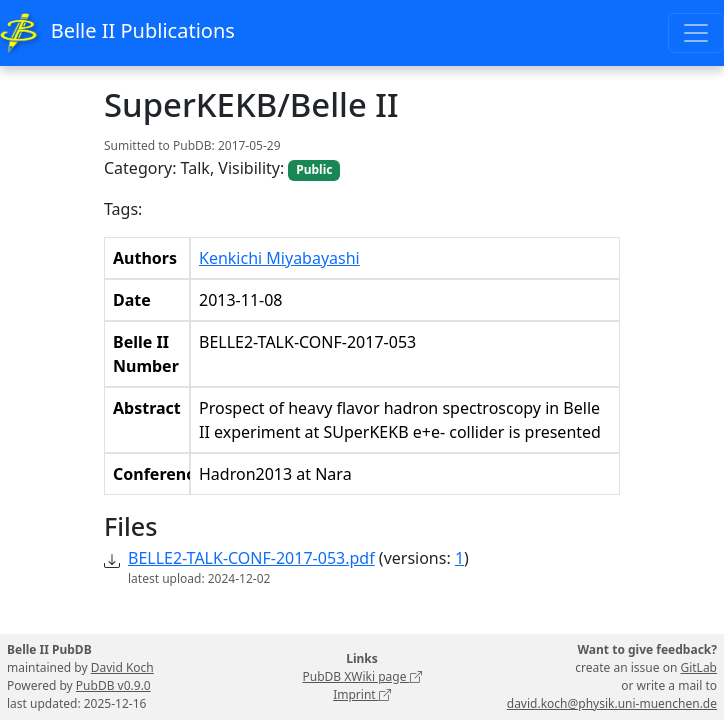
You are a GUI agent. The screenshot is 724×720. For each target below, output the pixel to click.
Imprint (362, 694)
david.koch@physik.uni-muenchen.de (612, 703)
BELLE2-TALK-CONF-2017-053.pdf (251, 558)
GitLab (698, 667)
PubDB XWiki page (361, 676)
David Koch (122, 667)
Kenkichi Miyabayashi (279, 258)
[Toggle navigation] (696, 33)
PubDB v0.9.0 (113, 685)
